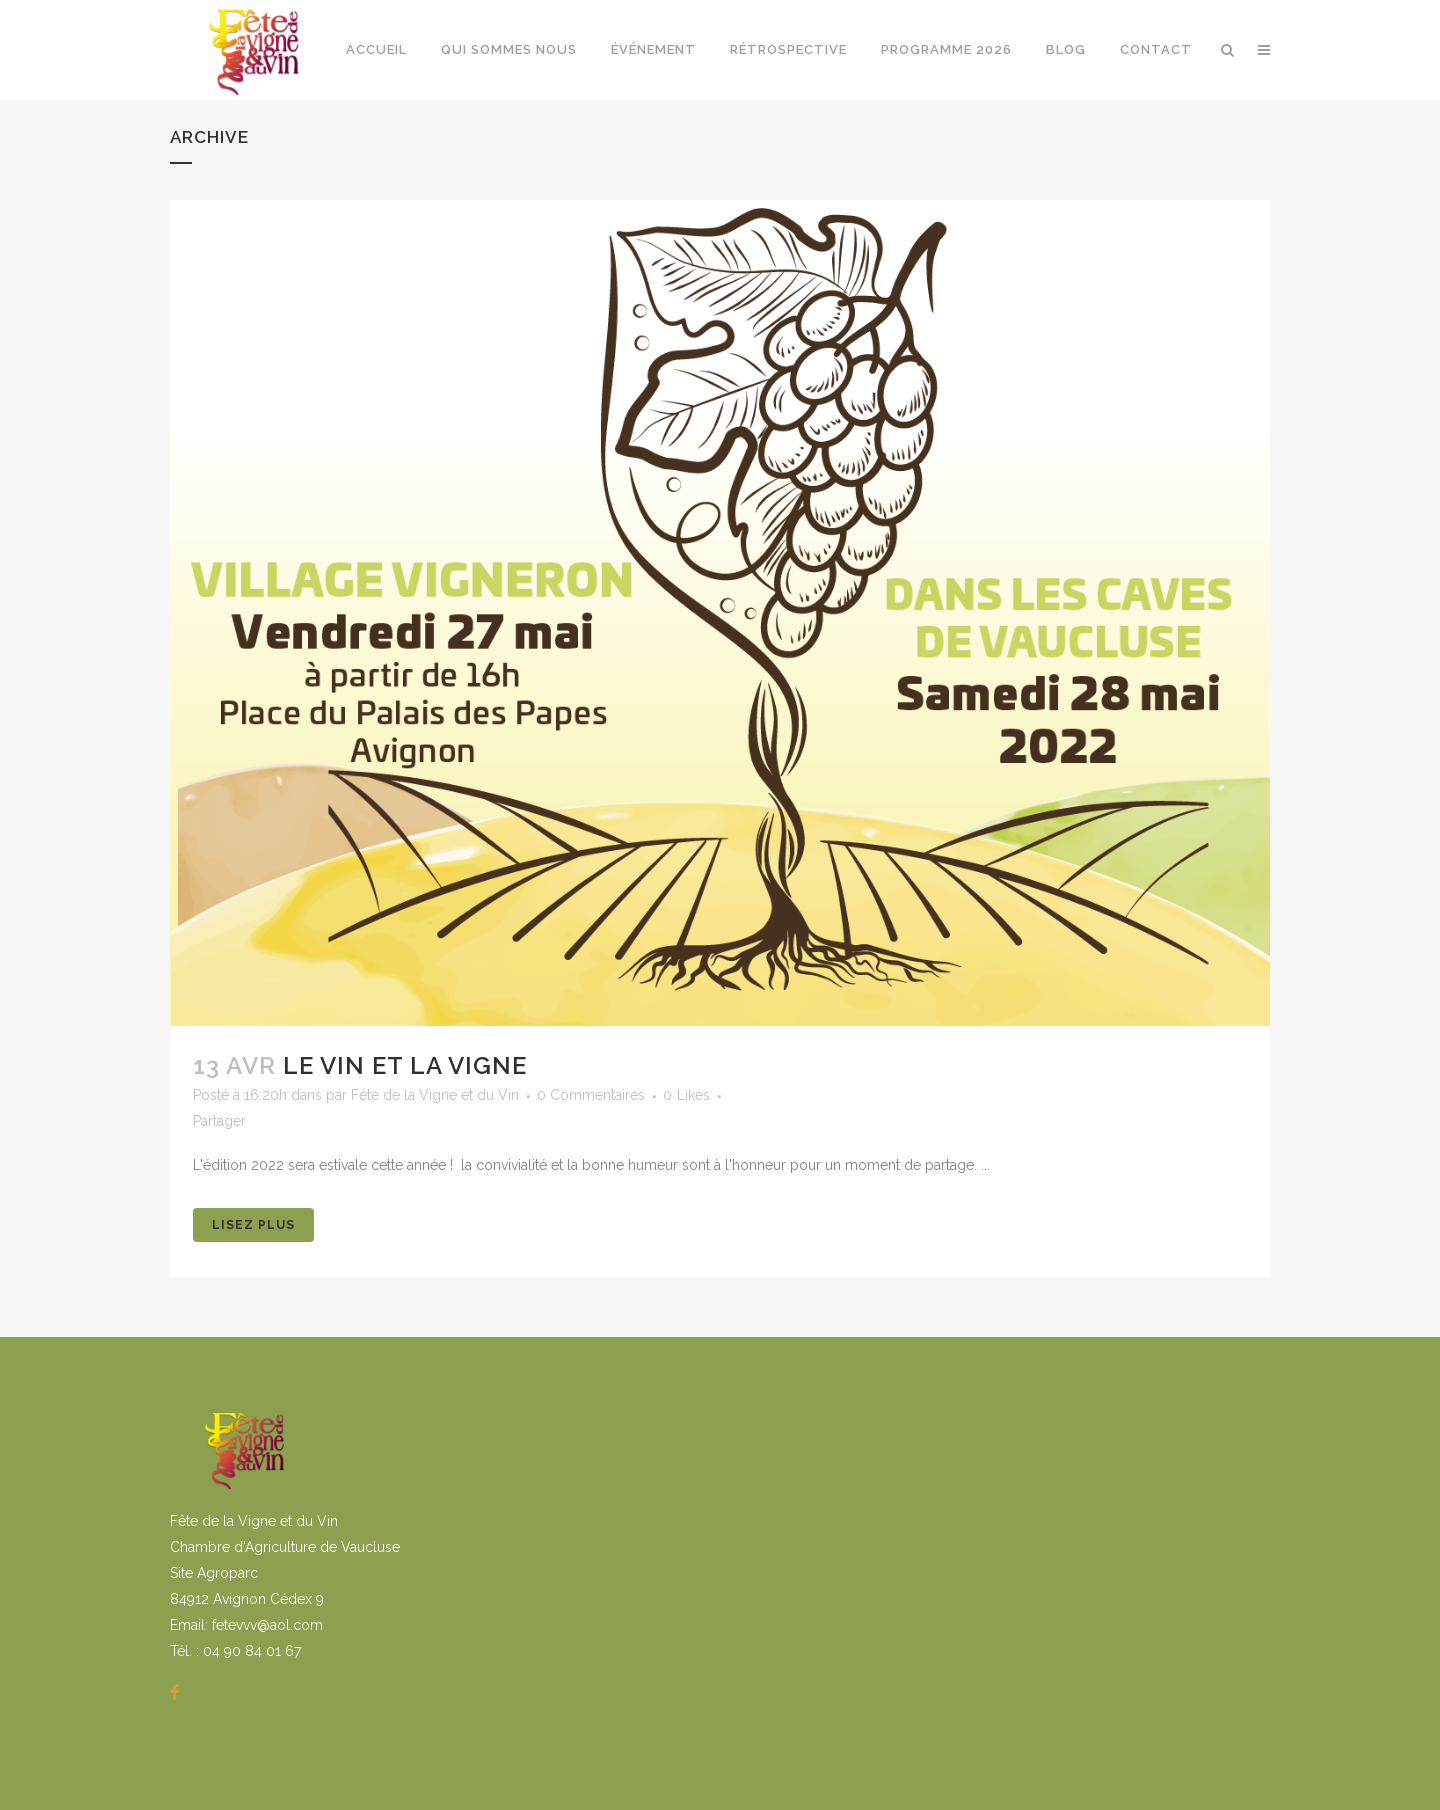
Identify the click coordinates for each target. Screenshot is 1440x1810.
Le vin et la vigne (405, 1065)
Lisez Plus (253, 1225)
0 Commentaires (591, 1095)
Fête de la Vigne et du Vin (435, 1095)
